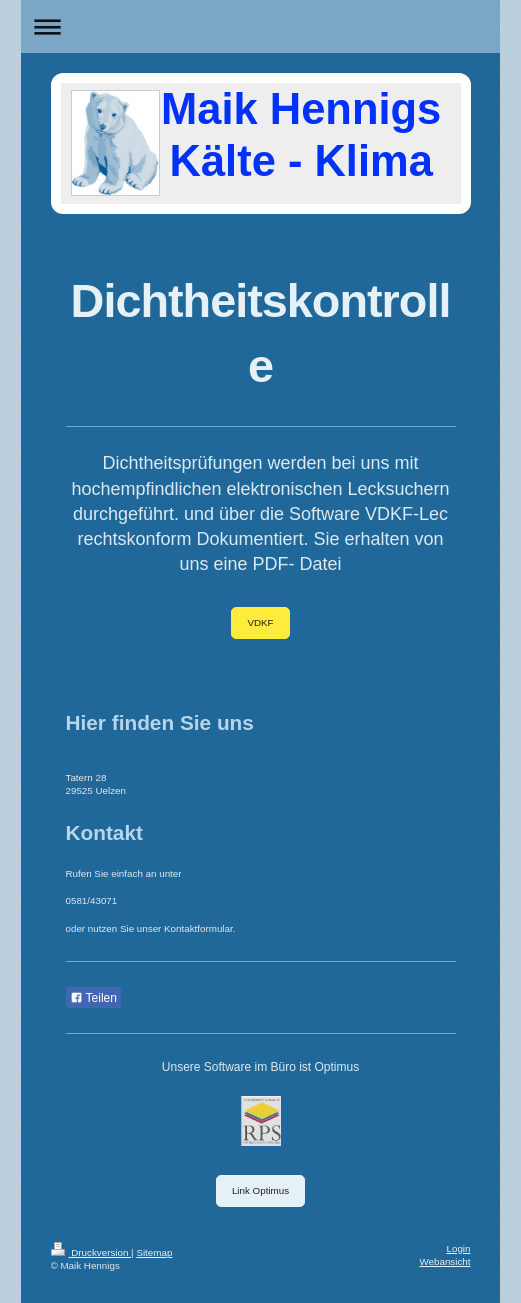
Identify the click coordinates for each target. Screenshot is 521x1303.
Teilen (93, 998)
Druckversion (91, 1252)
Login (459, 1248)
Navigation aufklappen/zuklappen (260, 26)
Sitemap (154, 1252)
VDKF (260, 622)
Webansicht (444, 1261)
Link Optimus (260, 1190)
